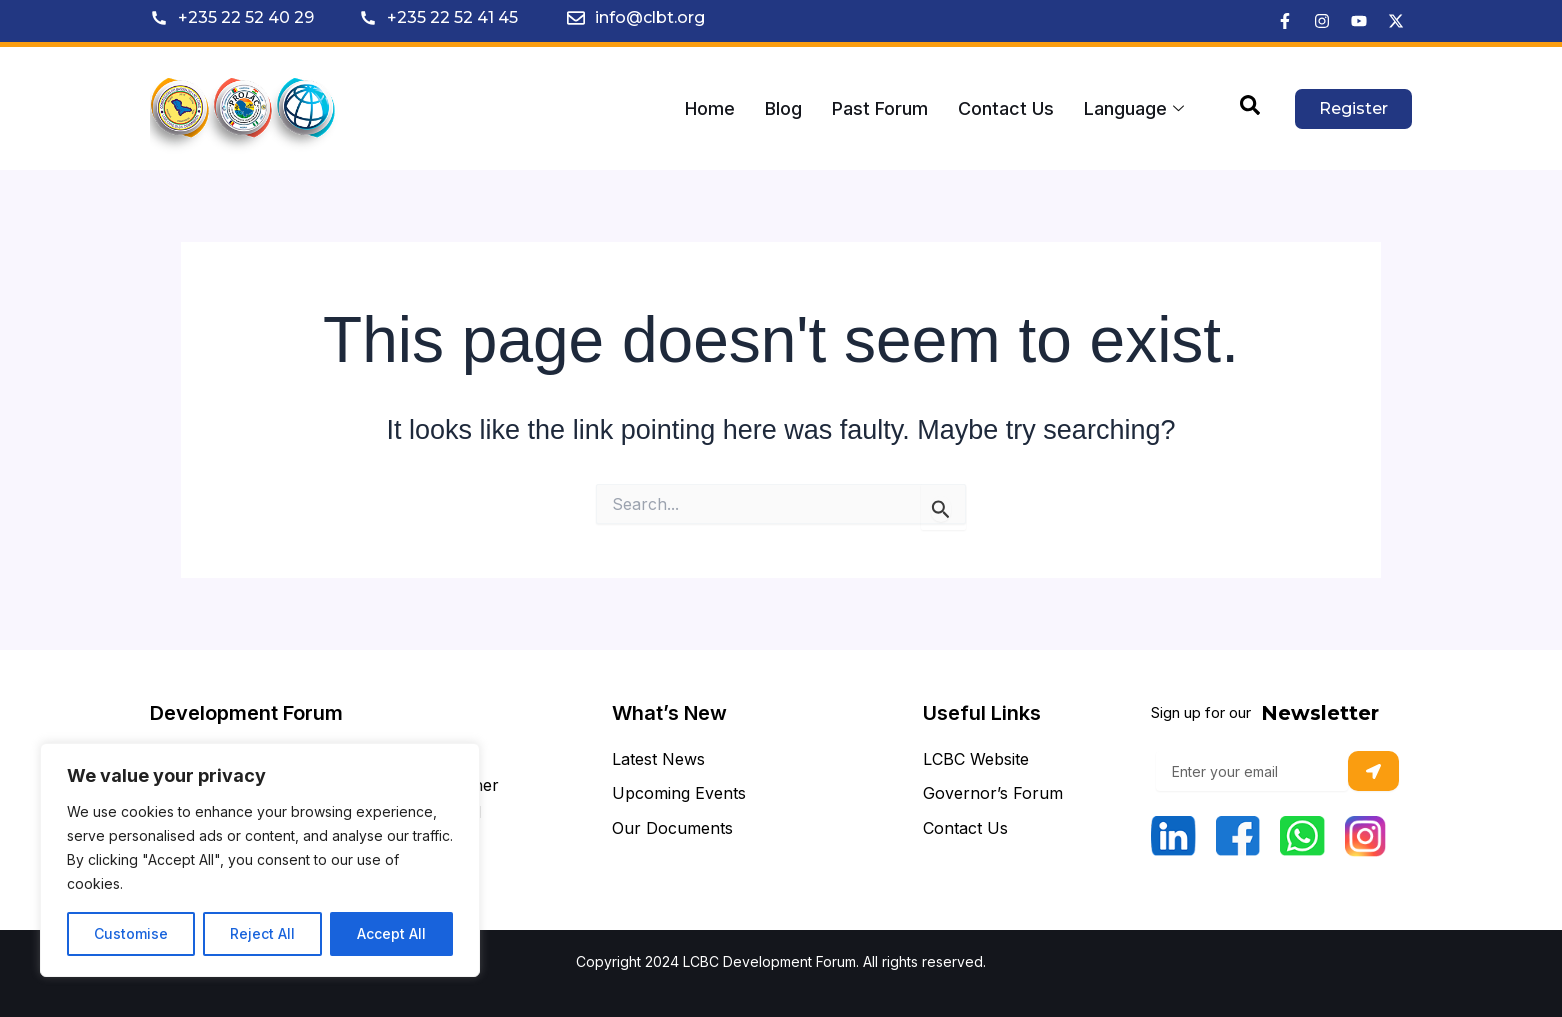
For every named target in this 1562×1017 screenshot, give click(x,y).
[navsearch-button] (1250, 109)
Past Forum (880, 108)
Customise (131, 933)
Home (710, 108)
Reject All (262, 933)
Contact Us (1006, 108)
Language (1134, 108)
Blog (783, 108)
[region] (260, 860)
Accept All (391, 933)
